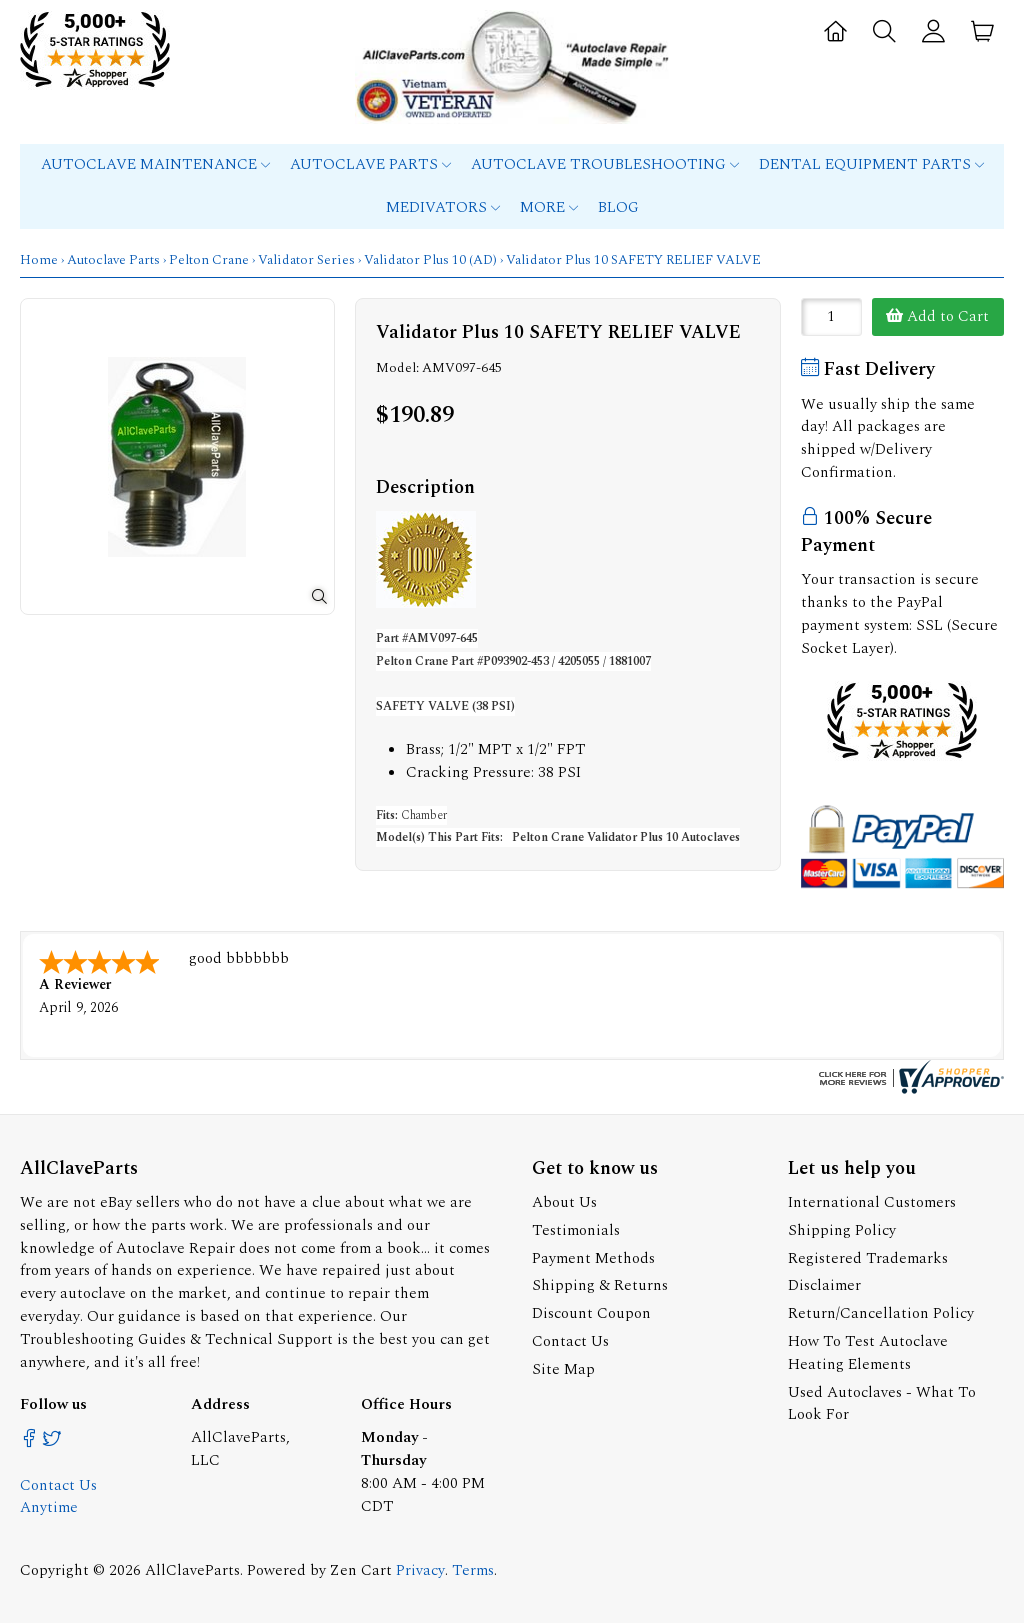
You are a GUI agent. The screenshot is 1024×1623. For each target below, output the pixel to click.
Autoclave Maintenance (155, 164)
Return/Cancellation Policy (881, 1313)
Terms (473, 1570)
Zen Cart (361, 1570)
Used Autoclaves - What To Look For (882, 1404)
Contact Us (570, 1341)
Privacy (420, 1570)
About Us (564, 1202)
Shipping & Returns (600, 1285)
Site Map (563, 1369)
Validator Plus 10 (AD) (430, 260)
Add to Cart (937, 316)
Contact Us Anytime (58, 1497)
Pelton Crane (209, 260)
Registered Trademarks (868, 1258)
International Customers (872, 1202)
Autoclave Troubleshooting (605, 164)
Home (39, 260)
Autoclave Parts (370, 164)
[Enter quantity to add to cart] (831, 317)
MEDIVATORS (443, 207)
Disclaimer (824, 1285)
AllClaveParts (192, 1570)
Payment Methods (593, 1258)
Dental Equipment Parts (871, 164)
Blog (618, 207)
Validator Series (306, 260)
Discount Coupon (591, 1313)
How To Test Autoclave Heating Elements (868, 1353)
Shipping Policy (842, 1230)
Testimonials (576, 1230)
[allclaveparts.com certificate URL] (909, 1089)
